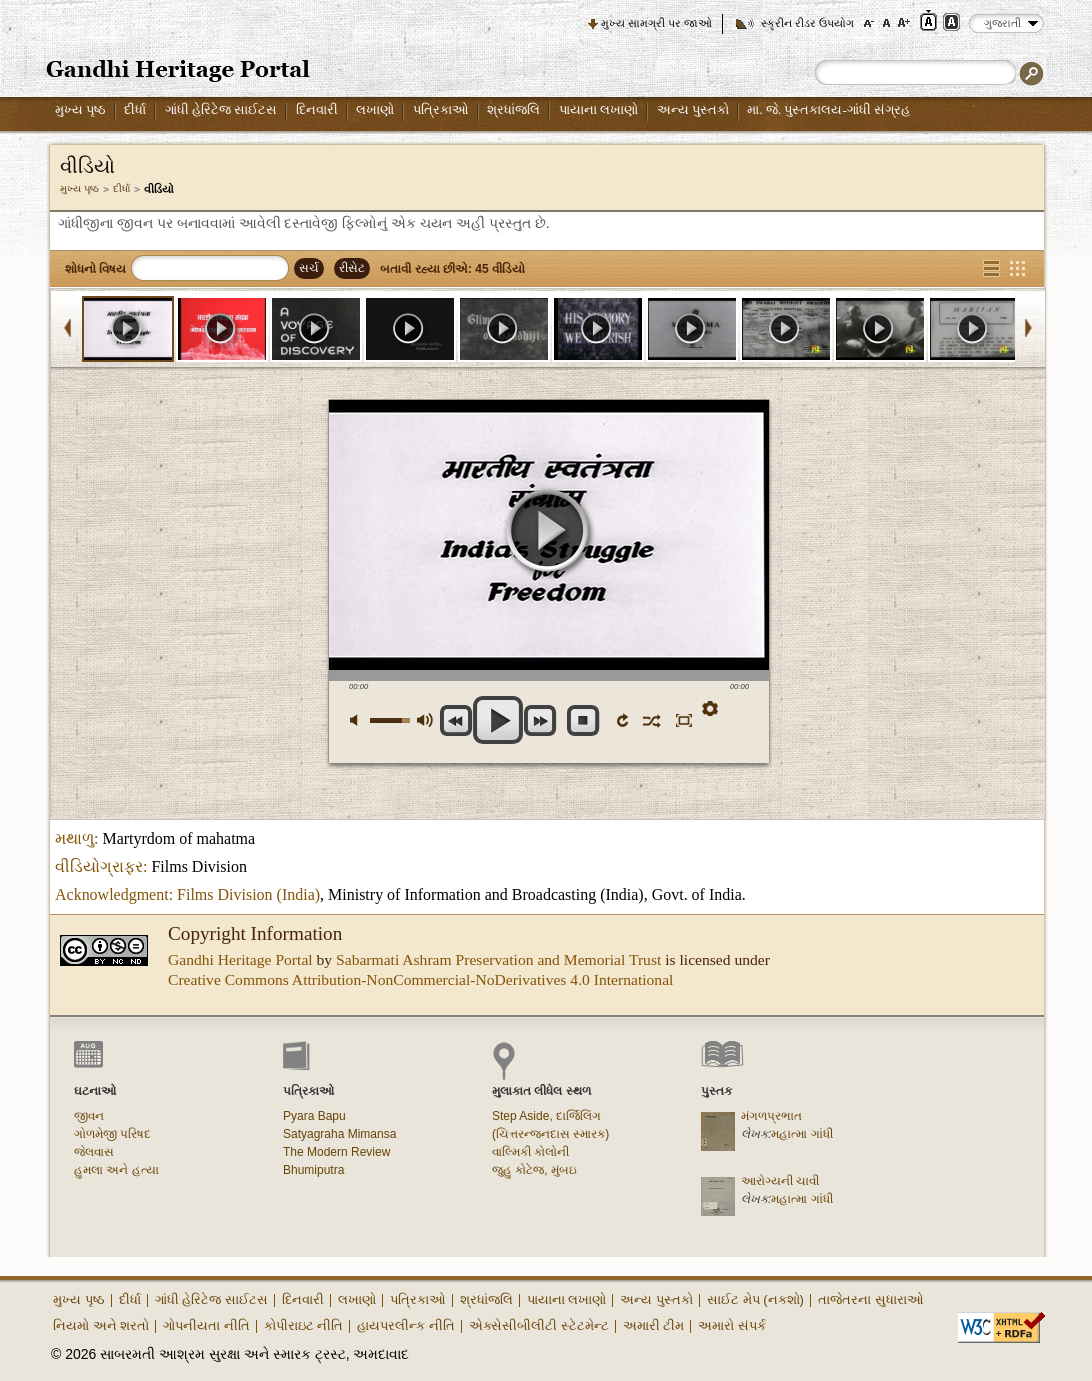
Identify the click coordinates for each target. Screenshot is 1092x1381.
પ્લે (549, 534)
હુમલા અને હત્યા (116, 1170)
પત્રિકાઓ (441, 109)
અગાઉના (456, 720)
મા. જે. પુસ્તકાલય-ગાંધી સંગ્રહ (828, 109)
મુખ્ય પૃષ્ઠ (80, 109)
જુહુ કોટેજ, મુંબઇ (534, 1170)
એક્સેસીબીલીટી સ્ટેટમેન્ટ (539, 1325)
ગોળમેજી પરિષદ (112, 1134)
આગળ (540, 720)
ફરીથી (624, 720)
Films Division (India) (248, 894)
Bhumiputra (313, 1170)
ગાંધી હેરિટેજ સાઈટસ (221, 109)
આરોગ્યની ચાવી (780, 1181)
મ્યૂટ (360, 720)
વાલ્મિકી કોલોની (530, 1152)
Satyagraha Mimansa (339, 1134)
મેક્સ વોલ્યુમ (425, 720)
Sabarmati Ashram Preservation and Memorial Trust (498, 959)
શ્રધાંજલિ (513, 109)
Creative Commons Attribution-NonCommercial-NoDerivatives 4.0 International (420, 979)
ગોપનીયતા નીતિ (206, 1325)
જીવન (89, 1116)
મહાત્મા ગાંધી (801, 1134)
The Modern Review (336, 1152)
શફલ (650, 720)
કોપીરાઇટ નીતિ (304, 1325)
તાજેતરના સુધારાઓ (871, 1299)
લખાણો (375, 109)
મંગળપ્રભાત (771, 1116)
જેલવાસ (94, 1152)
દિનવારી (317, 109)
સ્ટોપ (583, 720)
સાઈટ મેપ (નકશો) (755, 1299)
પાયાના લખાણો (598, 109)
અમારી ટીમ (654, 1325)
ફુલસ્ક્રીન (681, 720)
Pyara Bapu (314, 1116)
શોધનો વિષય (95, 269)
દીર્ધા (135, 109)
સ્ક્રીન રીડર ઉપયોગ (807, 23)
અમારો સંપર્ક (732, 1325)
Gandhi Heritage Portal (240, 959)
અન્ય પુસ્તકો (693, 109)
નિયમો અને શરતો (101, 1325)
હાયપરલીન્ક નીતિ (406, 1325)
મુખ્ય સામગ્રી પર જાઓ (656, 23)
